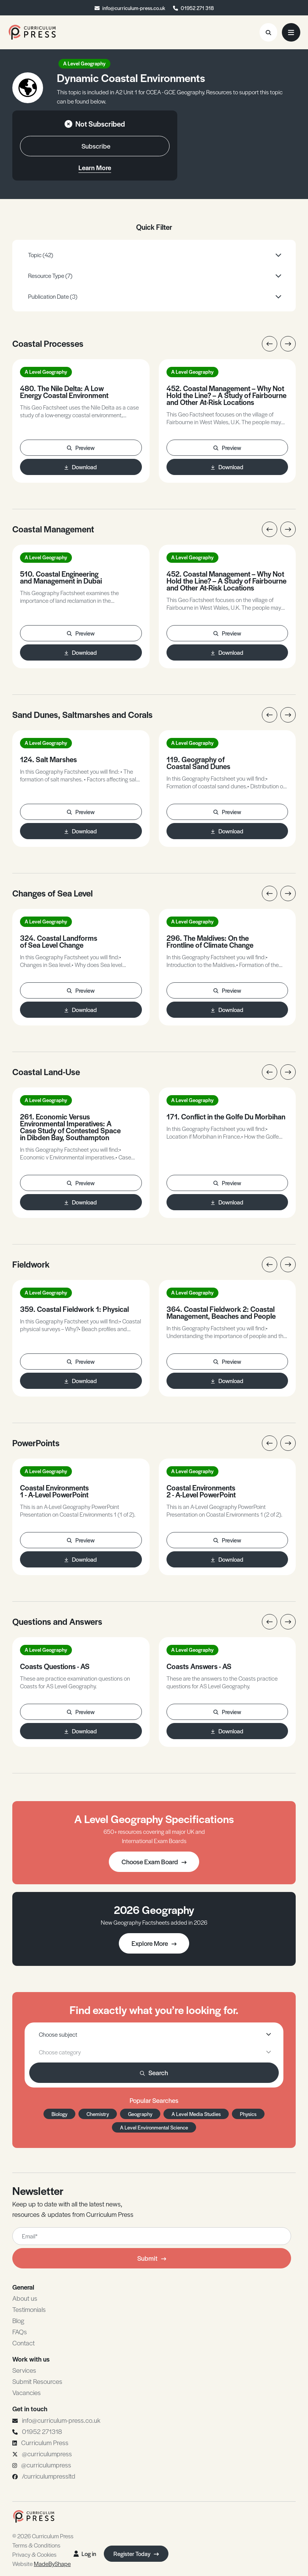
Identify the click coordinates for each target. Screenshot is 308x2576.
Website (41, 2563)
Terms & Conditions (36, 2545)
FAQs (19, 2331)
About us (24, 2298)
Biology (59, 2114)
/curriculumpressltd (48, 2476)
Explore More (154, 1943)
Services (24, 2370)
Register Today (136, 2553)
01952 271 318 (197, 8)
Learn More (94, 167)
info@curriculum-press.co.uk (133, 8)
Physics (248, 2114)
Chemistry (98, 2114)
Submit (151, 2258)
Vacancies (26, 2392)
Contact (23, 2342)
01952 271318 (42, 2431)
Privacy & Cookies (34, 2554)
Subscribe (96, 146)
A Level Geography (84, 63)
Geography (140, 2114)
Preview (81, 447)
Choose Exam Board (154, 1861)
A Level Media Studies (196, 2114)
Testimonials (29, 2309)
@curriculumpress (47, 2453)
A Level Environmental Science (154, 2127)
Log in (84, 2553)
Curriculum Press (44, 2442)
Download (81, 467)
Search (154, 2072)
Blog (18, 2320)
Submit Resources (37, 2381)
